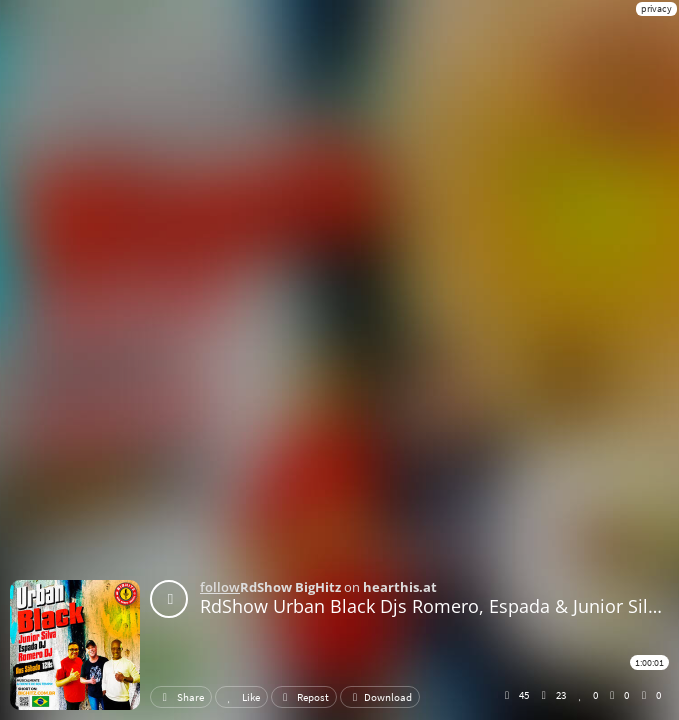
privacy (656, 8)
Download (380, 697)
